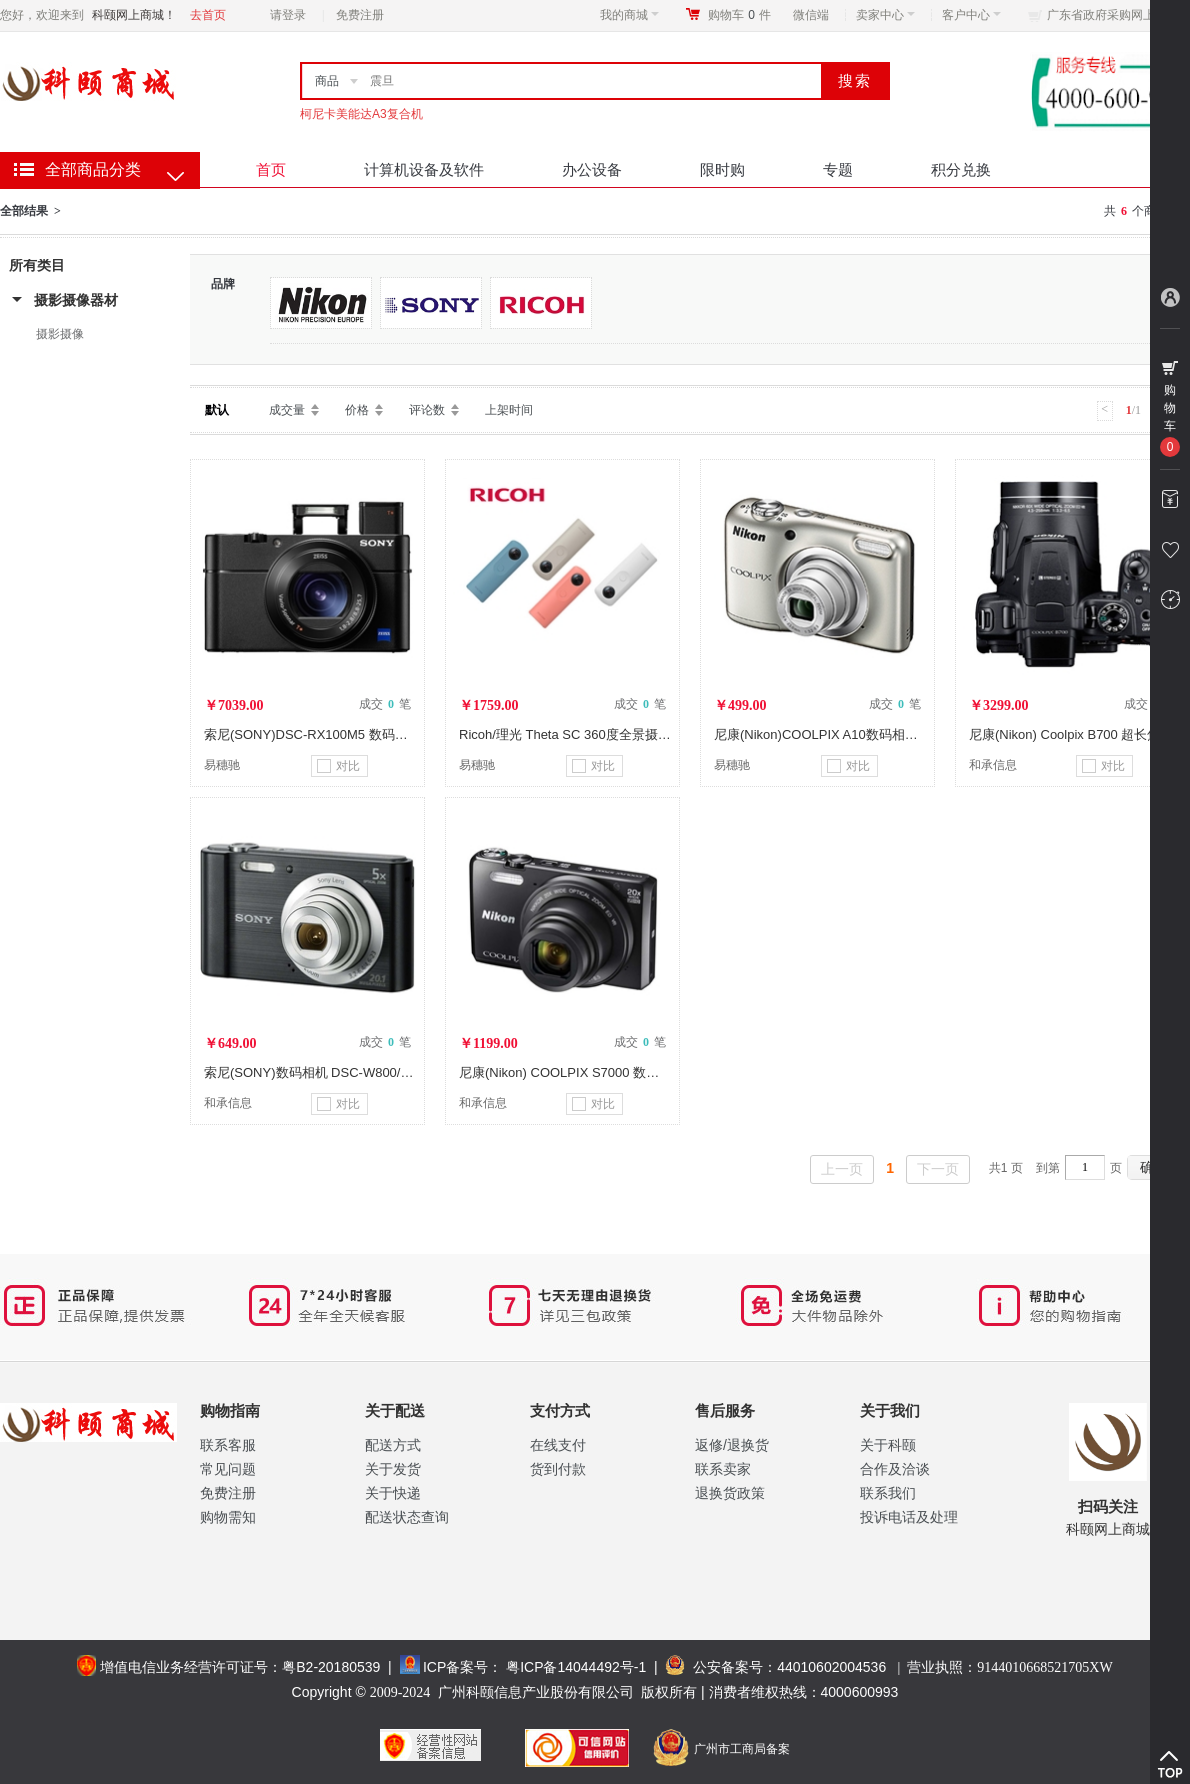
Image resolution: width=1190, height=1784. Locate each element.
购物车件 (739, 15)
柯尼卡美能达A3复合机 (361, 114)
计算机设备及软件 (424, 169)
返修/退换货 (732, 1445)
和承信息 (993, 765)
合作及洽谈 (895, 1469)
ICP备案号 (455, 1667)
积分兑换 (961, 169)
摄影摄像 (60, 334)
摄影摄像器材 (76, 300)
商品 (327, 81)
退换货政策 (730, 1493)
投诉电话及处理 (909, 1517)
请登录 (288, 15)
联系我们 (888, 1493)
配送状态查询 (407, 1517)
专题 (838, 169)
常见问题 (228, 1469)
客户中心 (971, 15)
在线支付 (558, 1445)
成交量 (287, 410)
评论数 (427, 410)
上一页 (842, 1169)
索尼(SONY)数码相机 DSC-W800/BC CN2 (326, 1072)
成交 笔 (385, 704)
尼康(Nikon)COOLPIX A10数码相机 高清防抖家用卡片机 (876, 734)
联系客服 (228, 1445)
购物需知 (228, 1517)
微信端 (811, 15)
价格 (357, 410)
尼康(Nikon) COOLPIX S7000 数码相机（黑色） (598, 1072)
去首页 (208, 15)
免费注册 (360, 15)
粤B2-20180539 (331, 1667)
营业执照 (1009, 1667)
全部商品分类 (93, 169)
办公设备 (592, 169)
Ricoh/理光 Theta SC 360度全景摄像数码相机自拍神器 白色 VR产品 (655, 734)
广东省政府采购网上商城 (1113, 15)
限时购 (722, 169)
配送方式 (393, 1445)
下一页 (938, 1169)
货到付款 (558, 1469)
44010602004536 (831, 1667)
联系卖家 (723, 1469)
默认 (217, 410)
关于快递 (393, 1493)
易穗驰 (222, 765)
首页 (271, 169)
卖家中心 (885, 15)
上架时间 (509, 410)
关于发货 (393, 1469)
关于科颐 (888, 1445)
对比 (338, 766)
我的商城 (629, 15)
